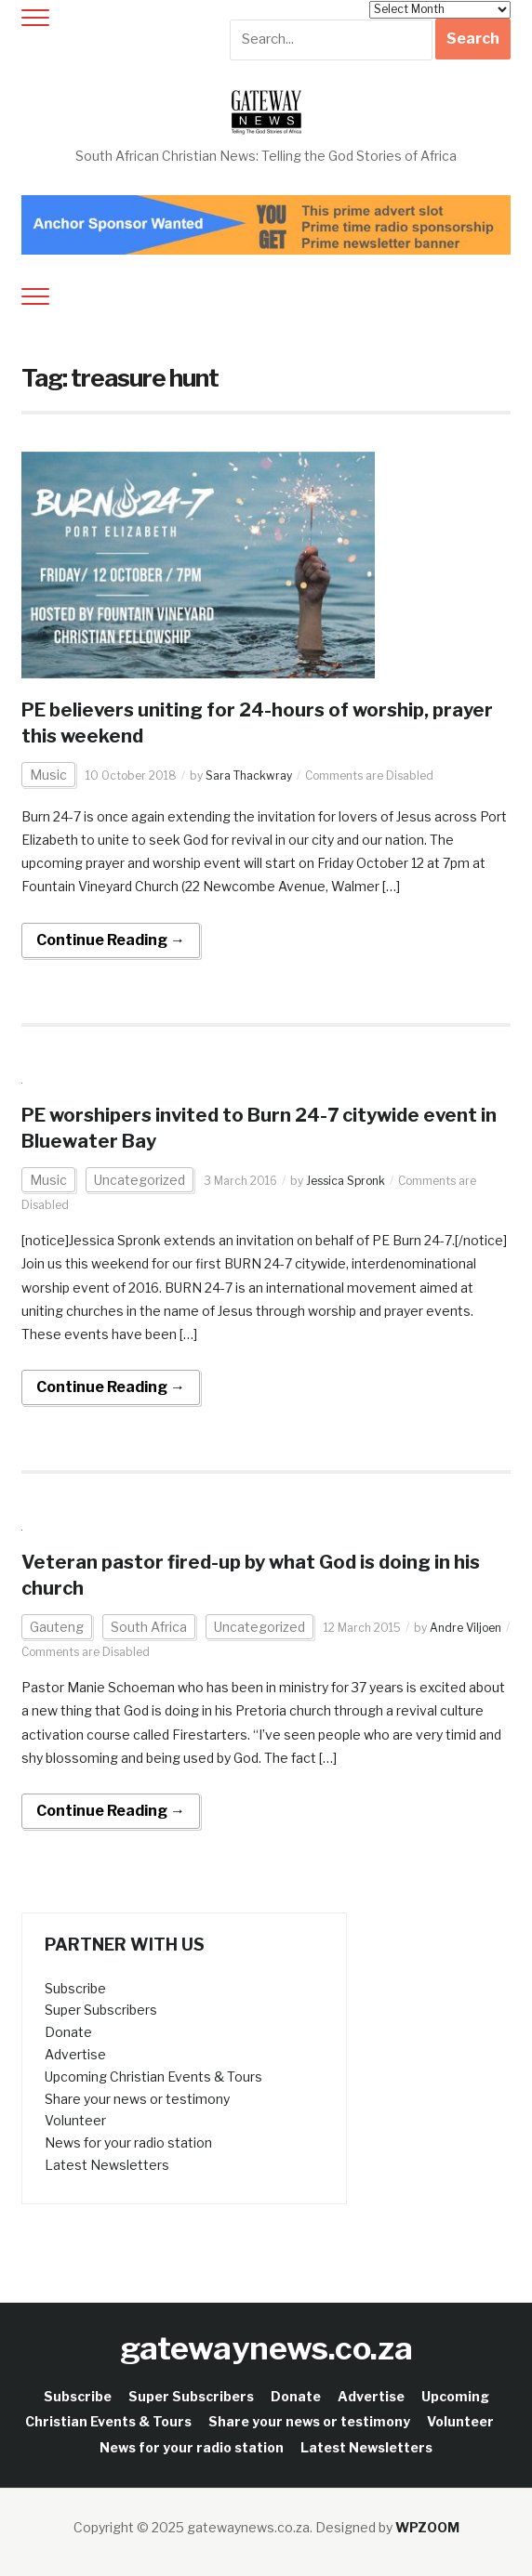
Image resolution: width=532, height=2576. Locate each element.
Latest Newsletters (107, 2165)
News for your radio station (128, 2142)
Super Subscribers (101, 2009)
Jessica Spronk (345, 1181)
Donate (68, 2032)
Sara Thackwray (249, 775)
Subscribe (75, 1988)
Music (48, 774)
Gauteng (57, 1627)
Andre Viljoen (465, 1628)
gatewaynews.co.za (266, 2348)
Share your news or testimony (137, 2099)
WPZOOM (427, 2527)
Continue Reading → (110, 940)
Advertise (75, 2054)
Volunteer (75, 2120)
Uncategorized (139, 1180)
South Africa (149, 1627)
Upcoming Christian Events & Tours (153, 2076)
